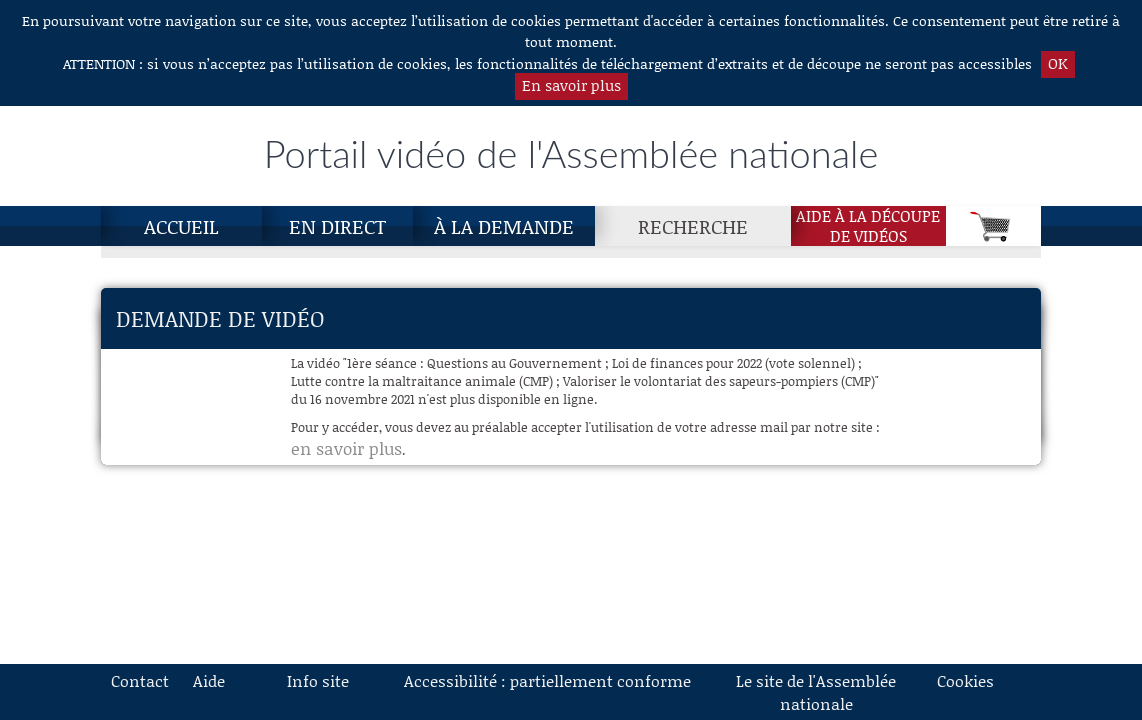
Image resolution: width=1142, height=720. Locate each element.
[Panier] (993, 226)
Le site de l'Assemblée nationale (816, 692)
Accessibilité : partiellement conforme (547, 680)
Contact (140, 680)
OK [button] (1058, 63)
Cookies (965, 680)
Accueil (181, 226)
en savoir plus (346, 448)
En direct (337, 226)
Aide (209, 680)
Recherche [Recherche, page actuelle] (693, 226)
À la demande (504, 226)
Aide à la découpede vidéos (868, 226)
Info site (318, 680)
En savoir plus (571, 85)
